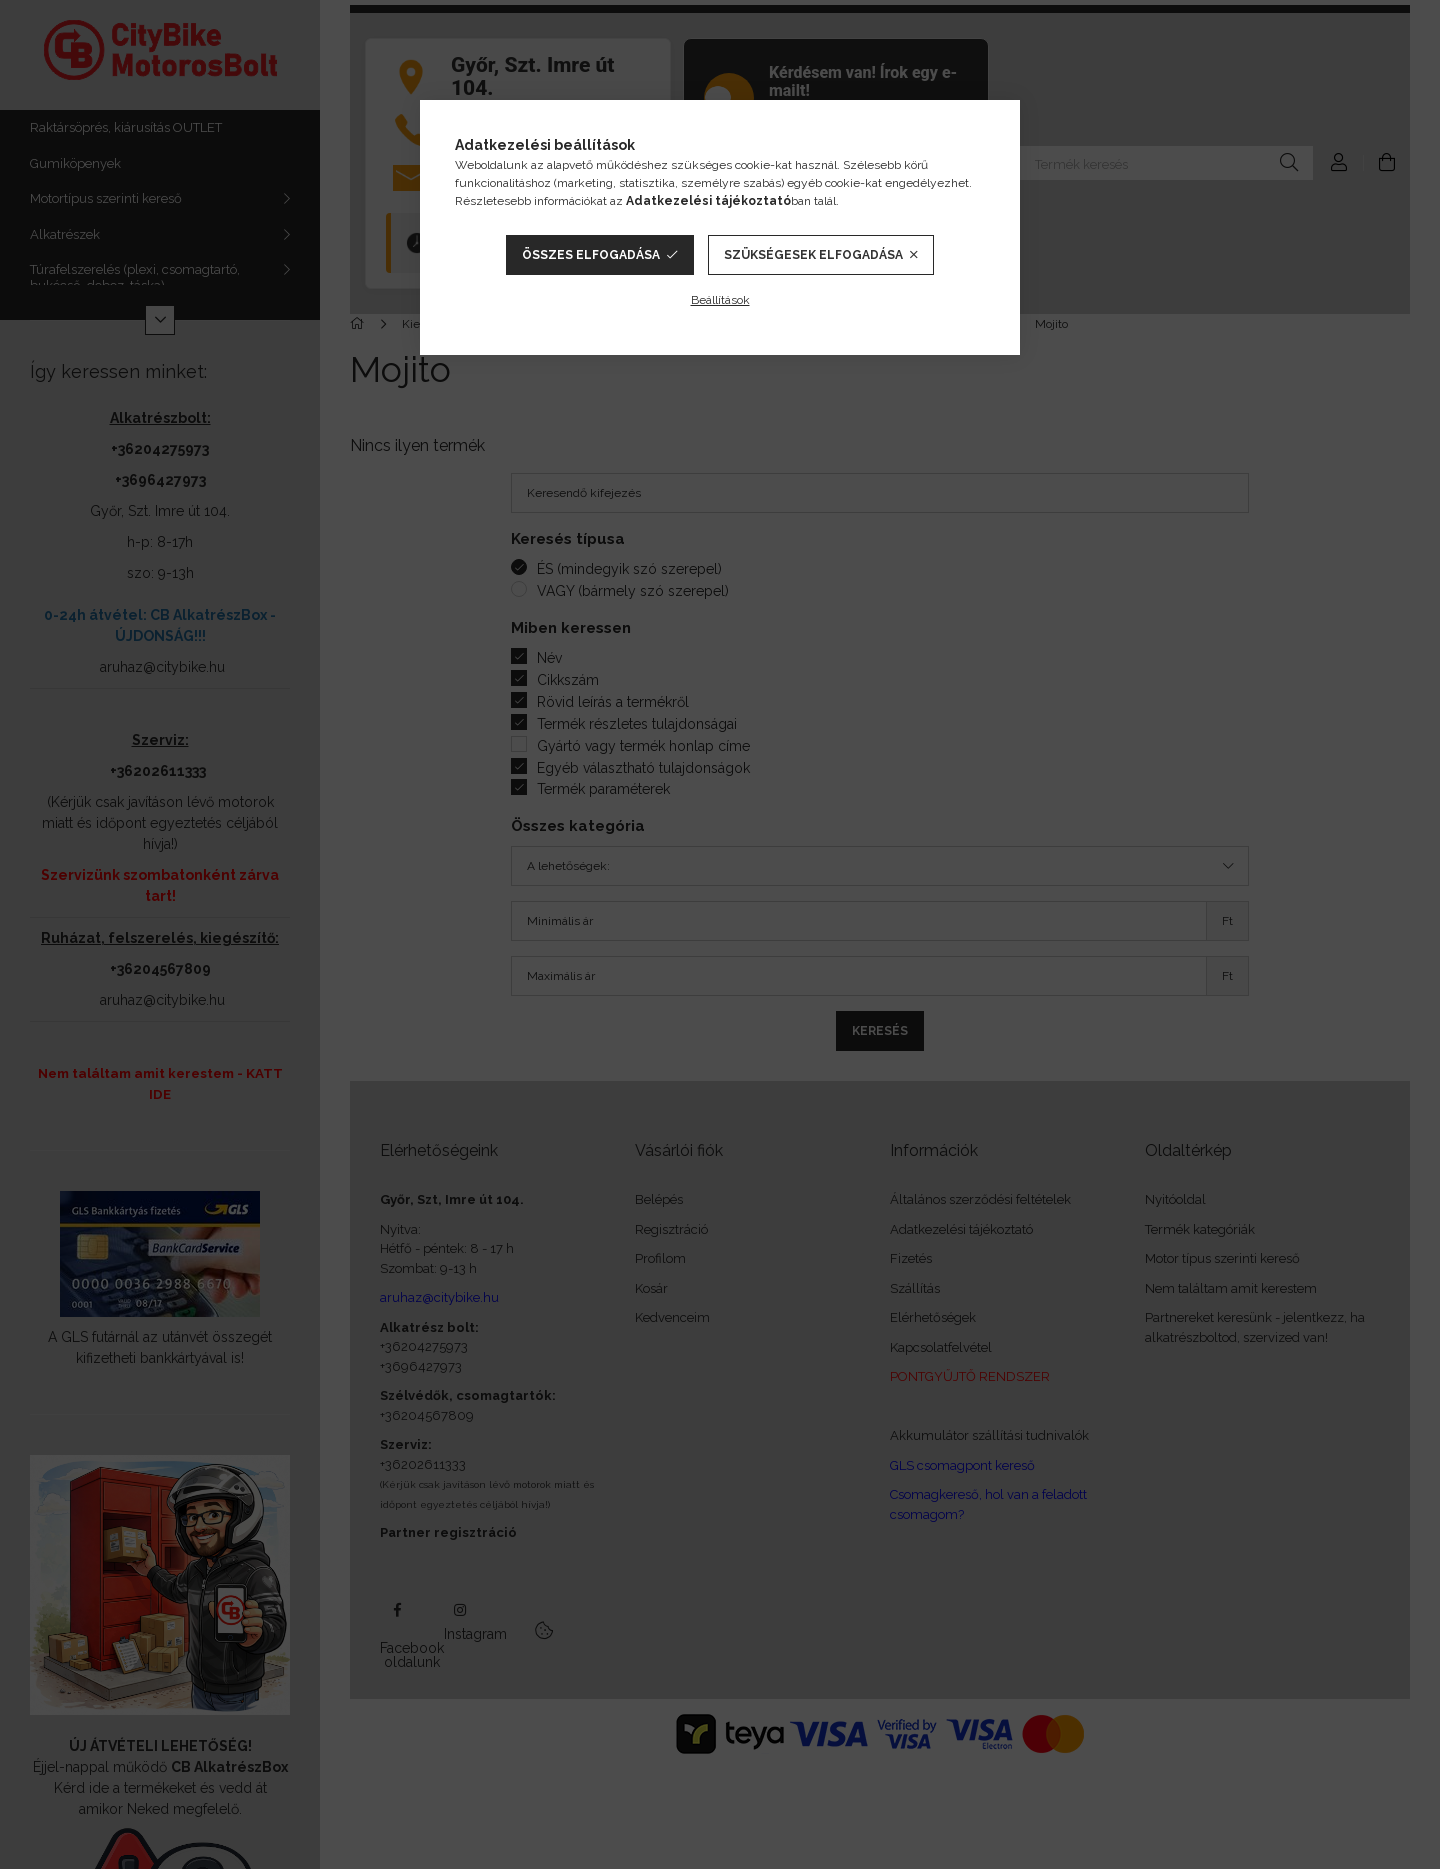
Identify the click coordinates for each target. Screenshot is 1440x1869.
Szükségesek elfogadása (813, 255)
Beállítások (720, 300)
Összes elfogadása (591, 255)
